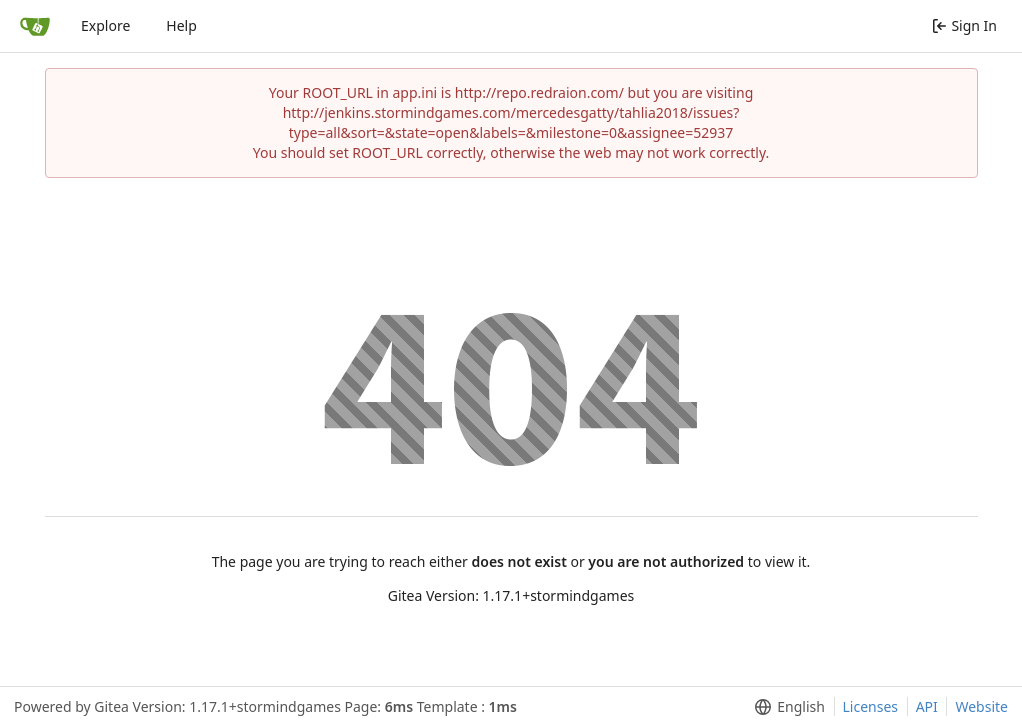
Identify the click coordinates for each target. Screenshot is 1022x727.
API (927, 706)
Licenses (871, 706)
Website (981, 706)
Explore (105, 25)
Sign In (964, 25)
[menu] (785, 707)
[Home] (35, 26)
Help (181, 25)
